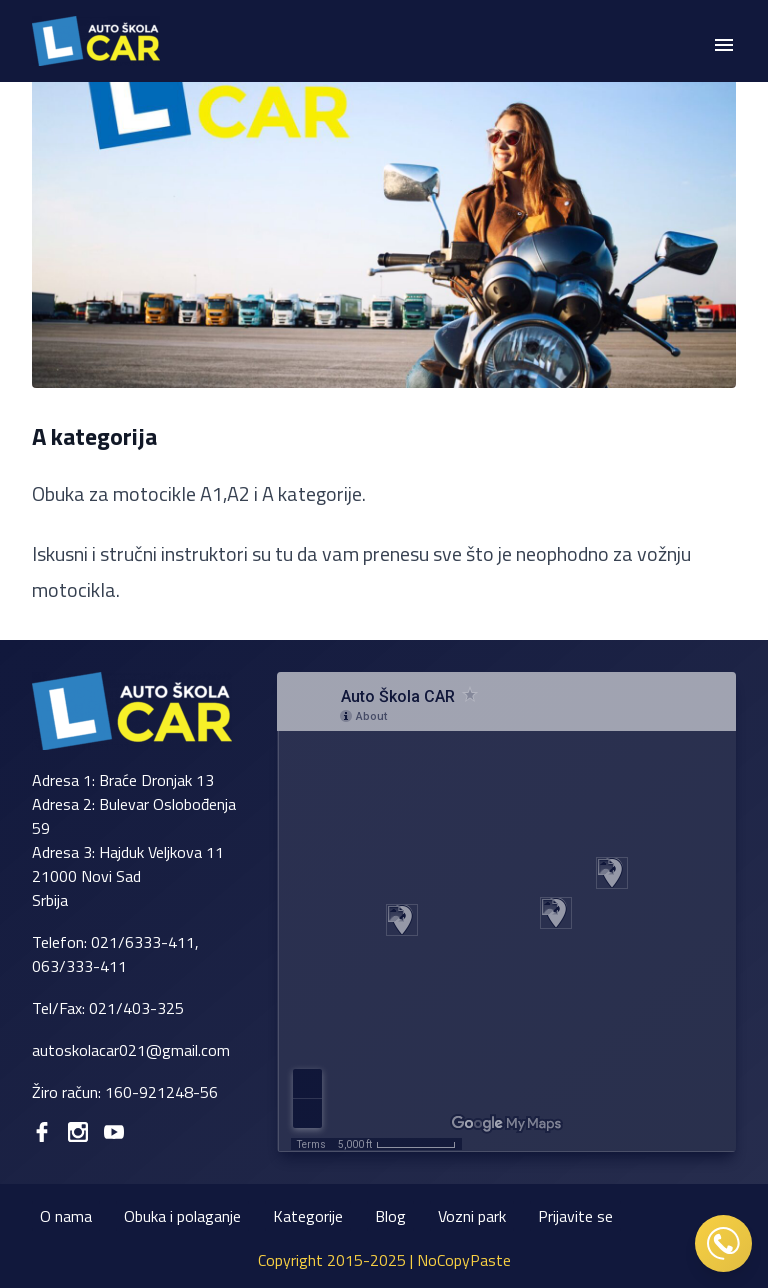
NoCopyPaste (464, 1260)
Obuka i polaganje (182, 1216)
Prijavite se (575, 1216)
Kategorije (308, 1216)
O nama (66, 1216)
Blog (390, 1216)
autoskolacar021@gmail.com (131, 1050)
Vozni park (472, 1216)
